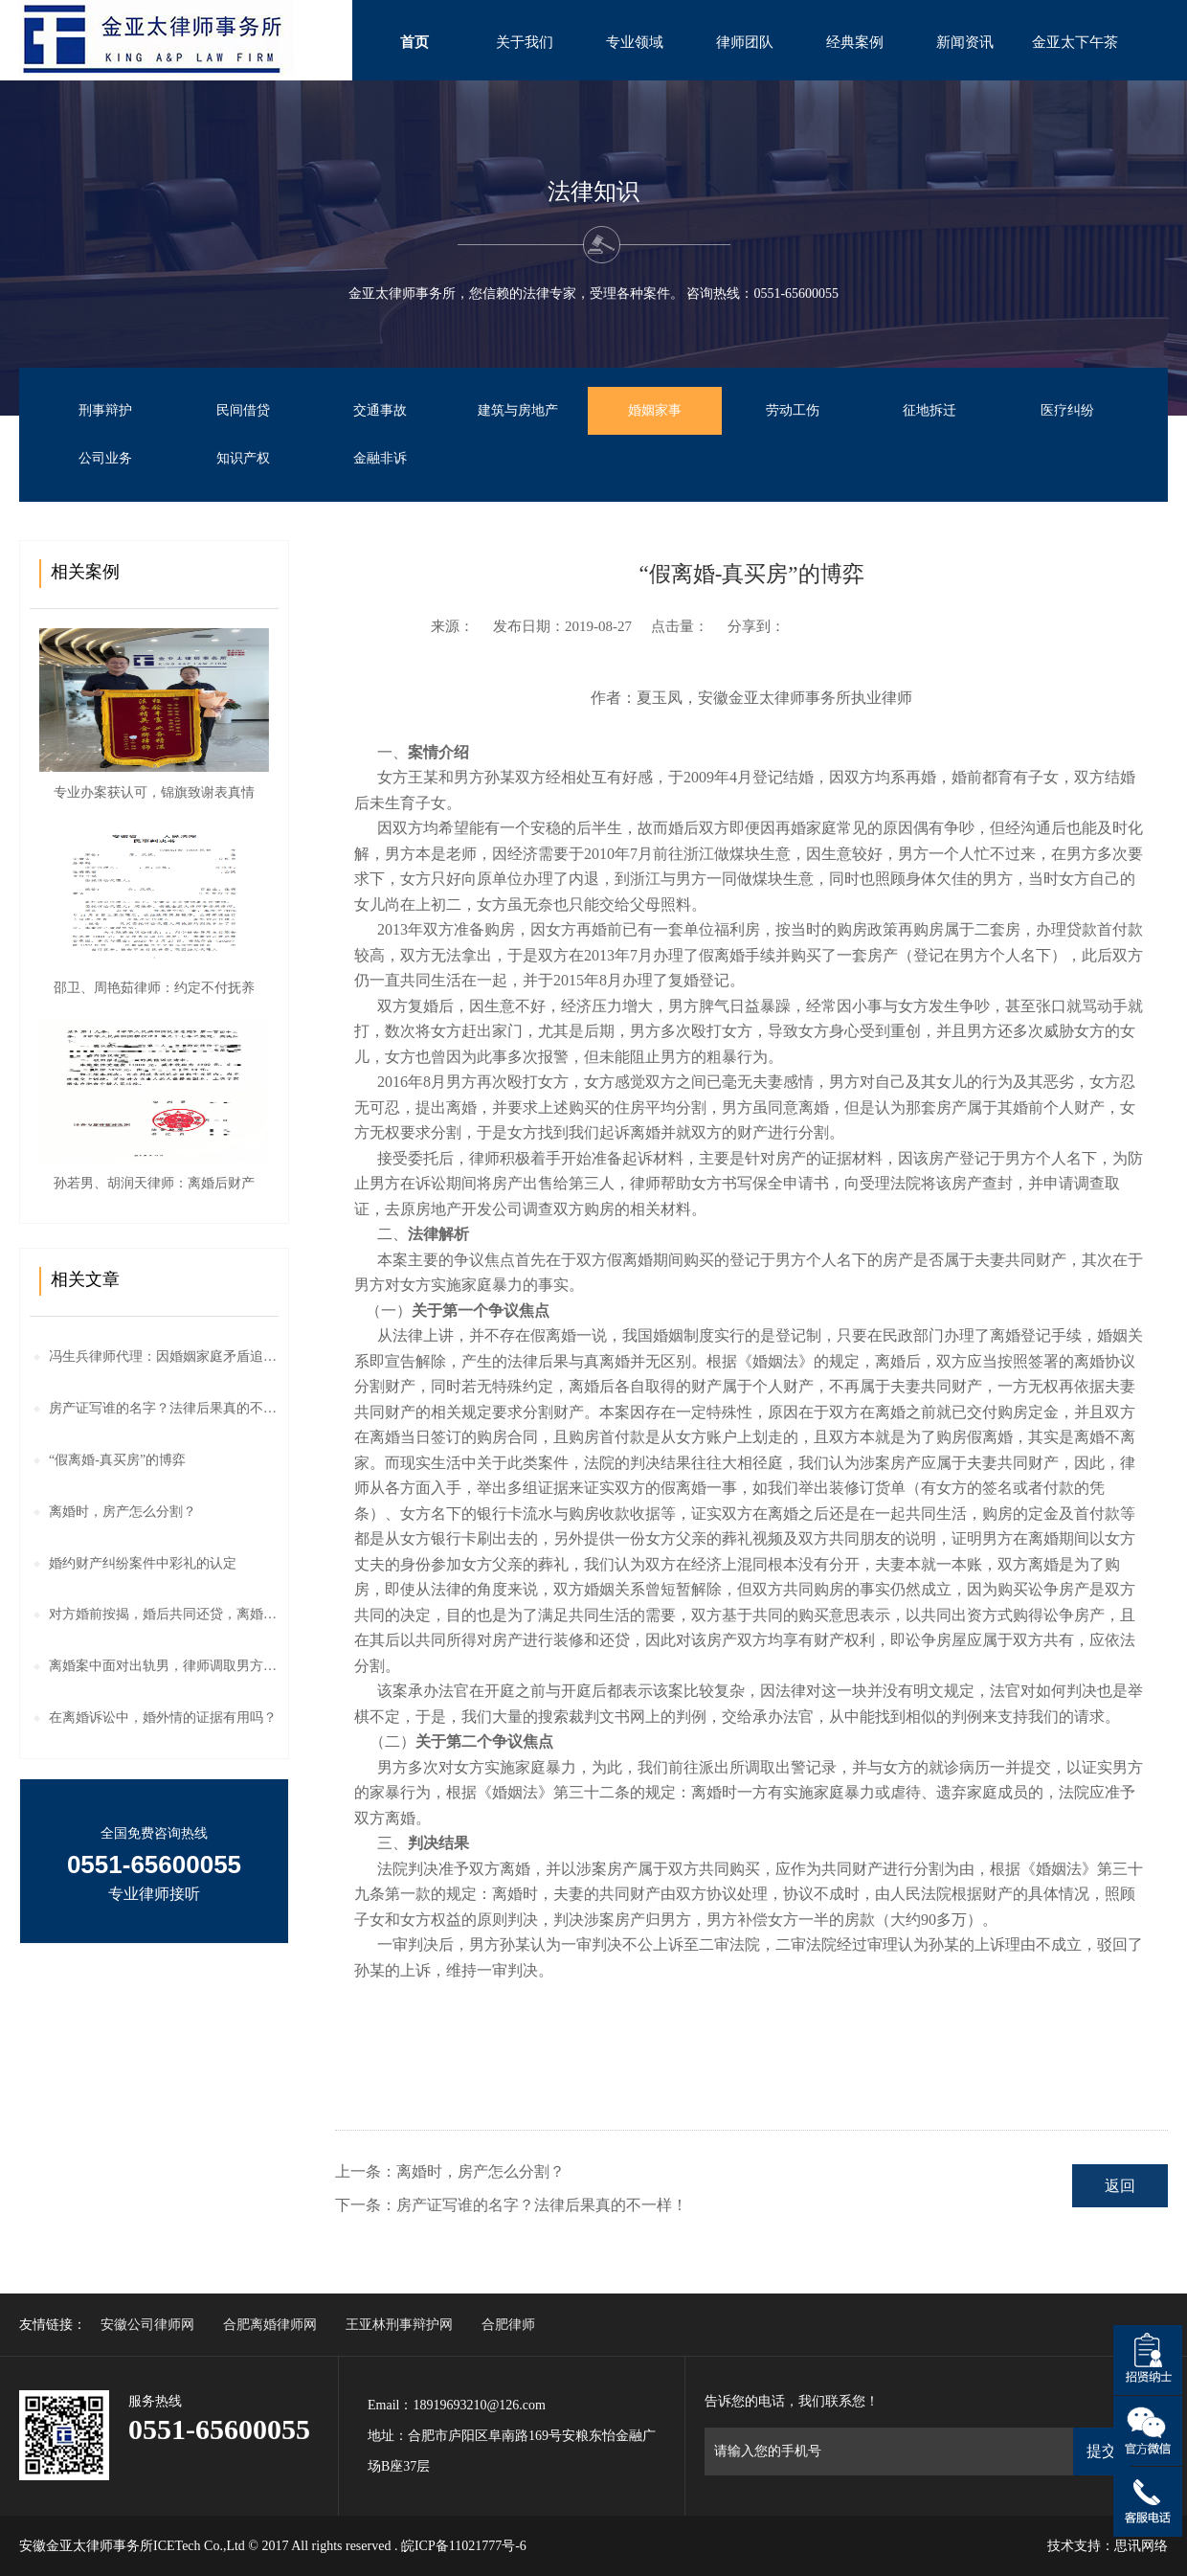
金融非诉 (380, 458)
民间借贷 (243, 410)
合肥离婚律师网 (270, 2324)
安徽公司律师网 (147, 2324)
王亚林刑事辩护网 (399, 2324)
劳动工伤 (792, 410)
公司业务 (105, 458)
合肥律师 (508, 2324)
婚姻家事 (655, 410)
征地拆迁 (929, 410)
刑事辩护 (105, 410)
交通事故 (380, 410)
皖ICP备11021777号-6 (463, 2546)
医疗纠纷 (1067, 410)
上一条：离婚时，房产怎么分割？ (450, 2171)
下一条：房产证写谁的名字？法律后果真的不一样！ (511, 2205)
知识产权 (243, 458)
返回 (1120, 2186)
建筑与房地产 (518, 410)
